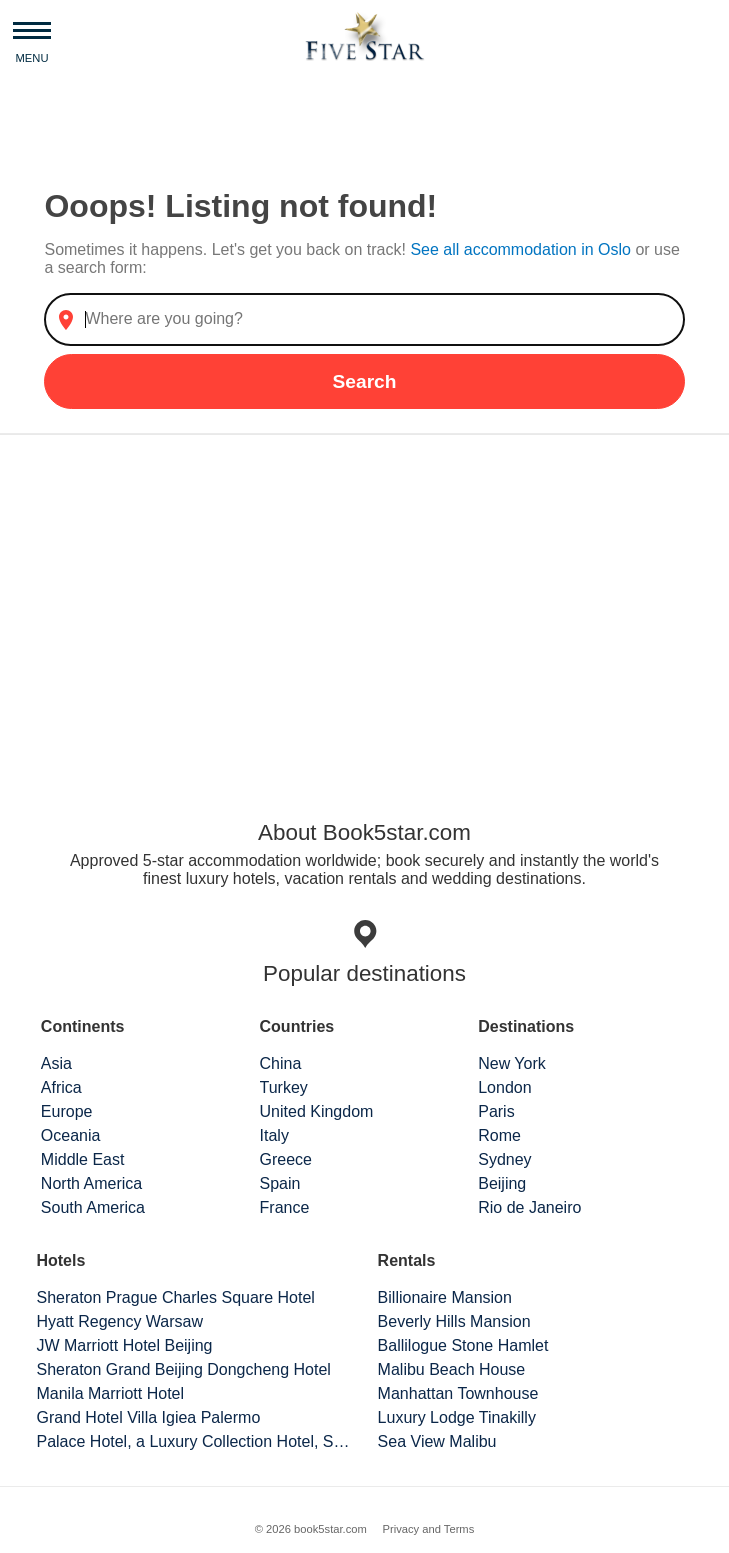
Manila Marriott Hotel (110, 1393)
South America (93, 1207)
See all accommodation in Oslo (522, 249)
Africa (61, 1087)
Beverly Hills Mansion (454, 1321)
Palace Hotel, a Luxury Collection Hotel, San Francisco (193, 1441)
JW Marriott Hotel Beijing (124, 1345)
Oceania (71, 1135)
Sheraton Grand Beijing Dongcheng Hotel (183, 1369)
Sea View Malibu (437, 1441)
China (281, 1063)
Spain (280, 1183)
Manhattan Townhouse (458, 1393)
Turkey (284, 1087)
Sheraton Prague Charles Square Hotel (175, 1297)
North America (91, 1183)
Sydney (504, 1159)
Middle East (83, 1159)
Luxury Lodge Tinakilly (457, 1417)
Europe (67, 1111)
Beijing (502, 1183)
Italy (274, 1135)
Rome (499, 1135)
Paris (496, 1111)
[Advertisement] (364, 607)
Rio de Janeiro (529, 1207)
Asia (56, 1063)
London (504, 1087)
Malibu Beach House (452, 1369)
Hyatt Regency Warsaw (119, 1321)
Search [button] (365, 381)
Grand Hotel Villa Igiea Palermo (148, 1417)
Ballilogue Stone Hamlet (463, 1345)
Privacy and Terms (428, 1529)
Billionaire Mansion (445, 1297)
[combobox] (364, 319)
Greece (286, 1159)
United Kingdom (317, 1111)
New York (512, 1063)
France (285, 1207)
